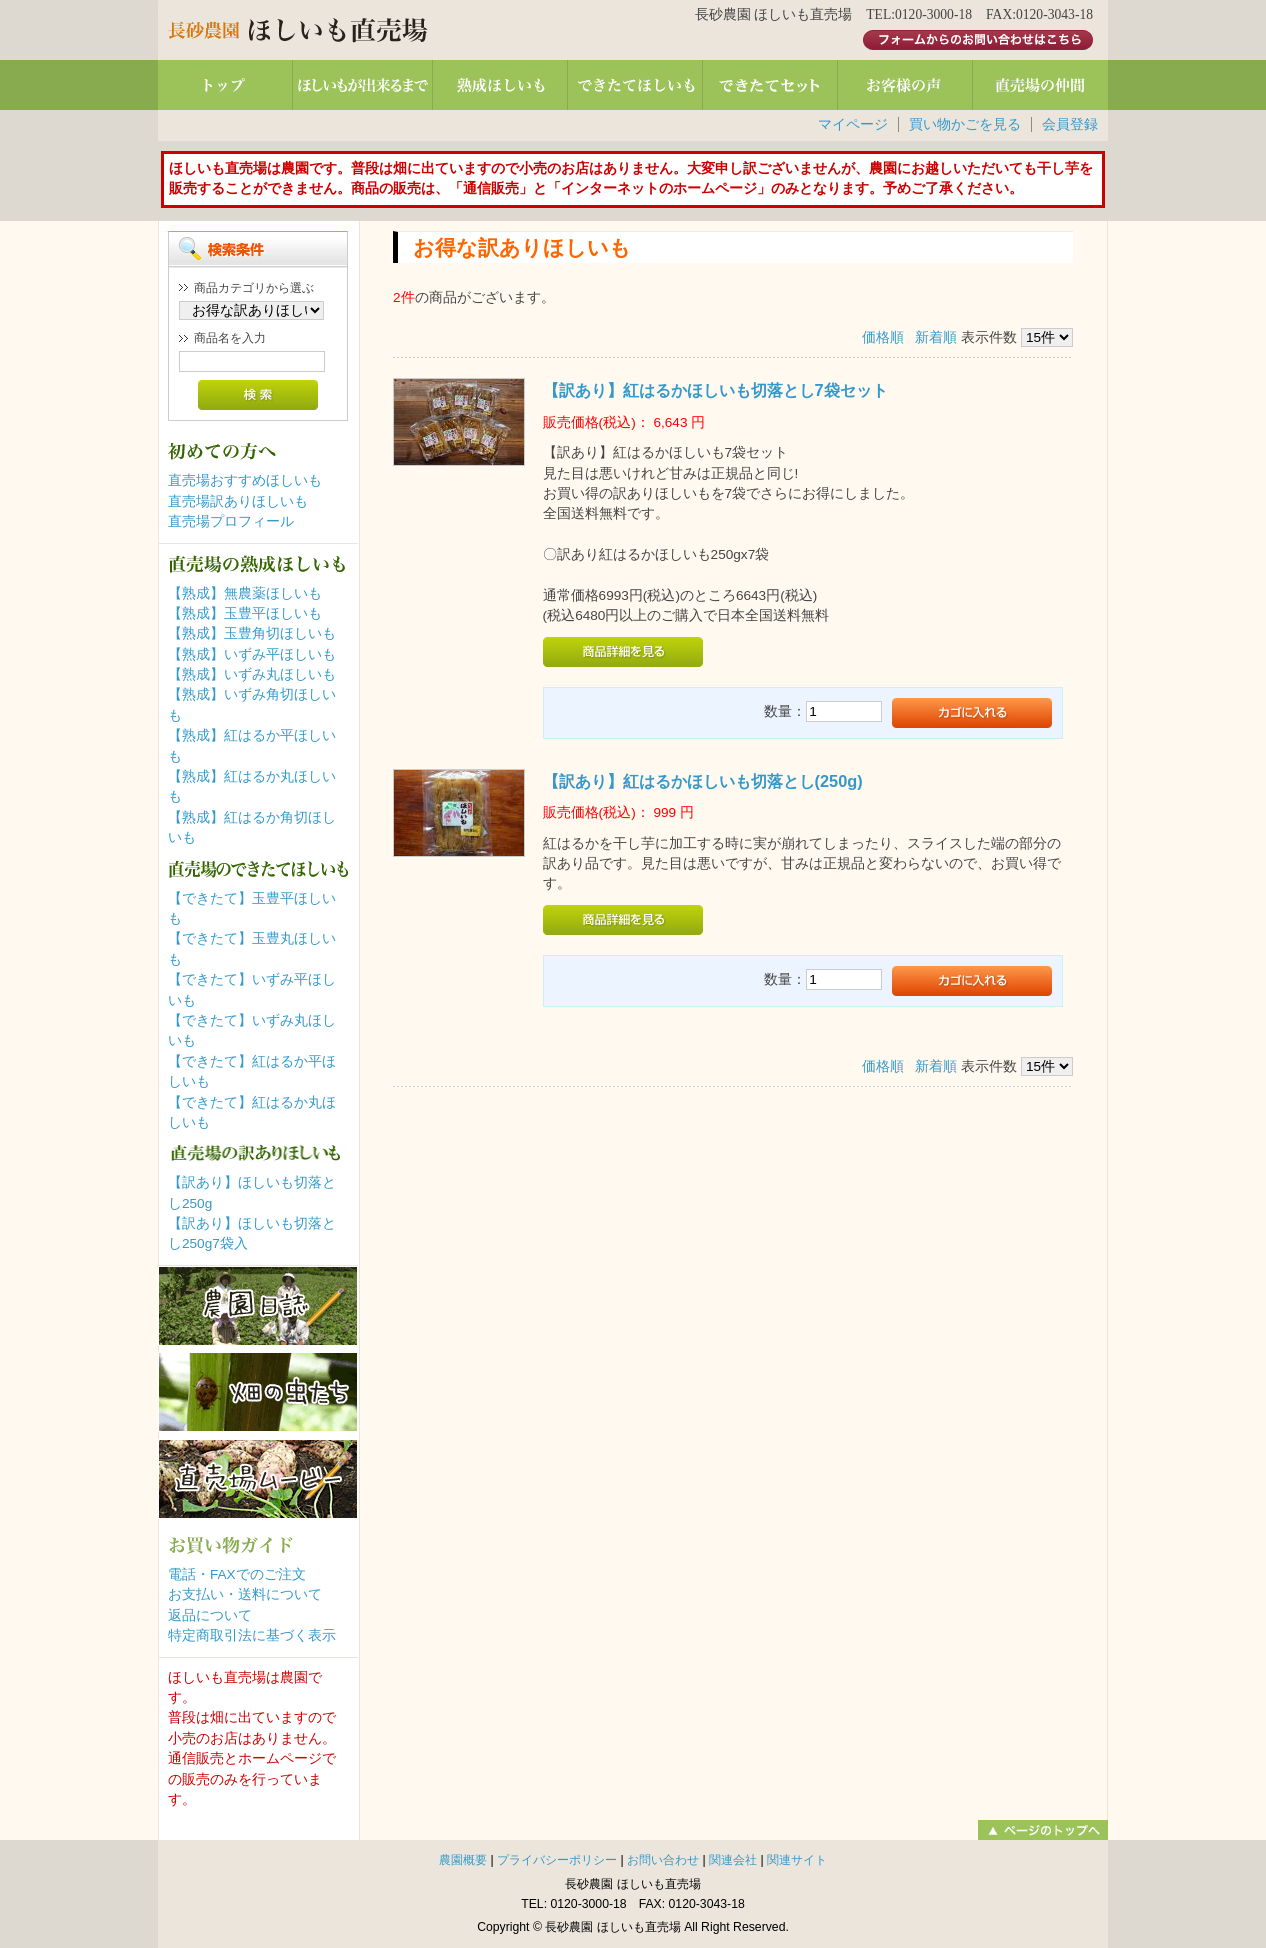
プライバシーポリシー (557, 1860)
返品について (210, 1615)
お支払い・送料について (245, 1594)
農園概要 (463, 1860)
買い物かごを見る (965, 124)
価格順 (883, 337)
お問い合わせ (663, 1860)
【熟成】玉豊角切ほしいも (252, 633)
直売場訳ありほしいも (238, 501)
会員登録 (1070, 124)
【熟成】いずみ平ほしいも (252, 654)
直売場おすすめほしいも (245, 480)
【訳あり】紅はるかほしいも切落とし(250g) (703, 781)
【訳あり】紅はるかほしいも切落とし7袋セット (715, 390)
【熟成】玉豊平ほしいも (245, 613)
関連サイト (797, 1860)
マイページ (853, 124)
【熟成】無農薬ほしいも (245, 593)
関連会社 (733, 1860)
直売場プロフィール (231, 521)
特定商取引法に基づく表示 (252, 1635)
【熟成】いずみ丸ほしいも (252, 674)
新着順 (936, 337)
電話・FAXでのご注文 (237, 1574)
